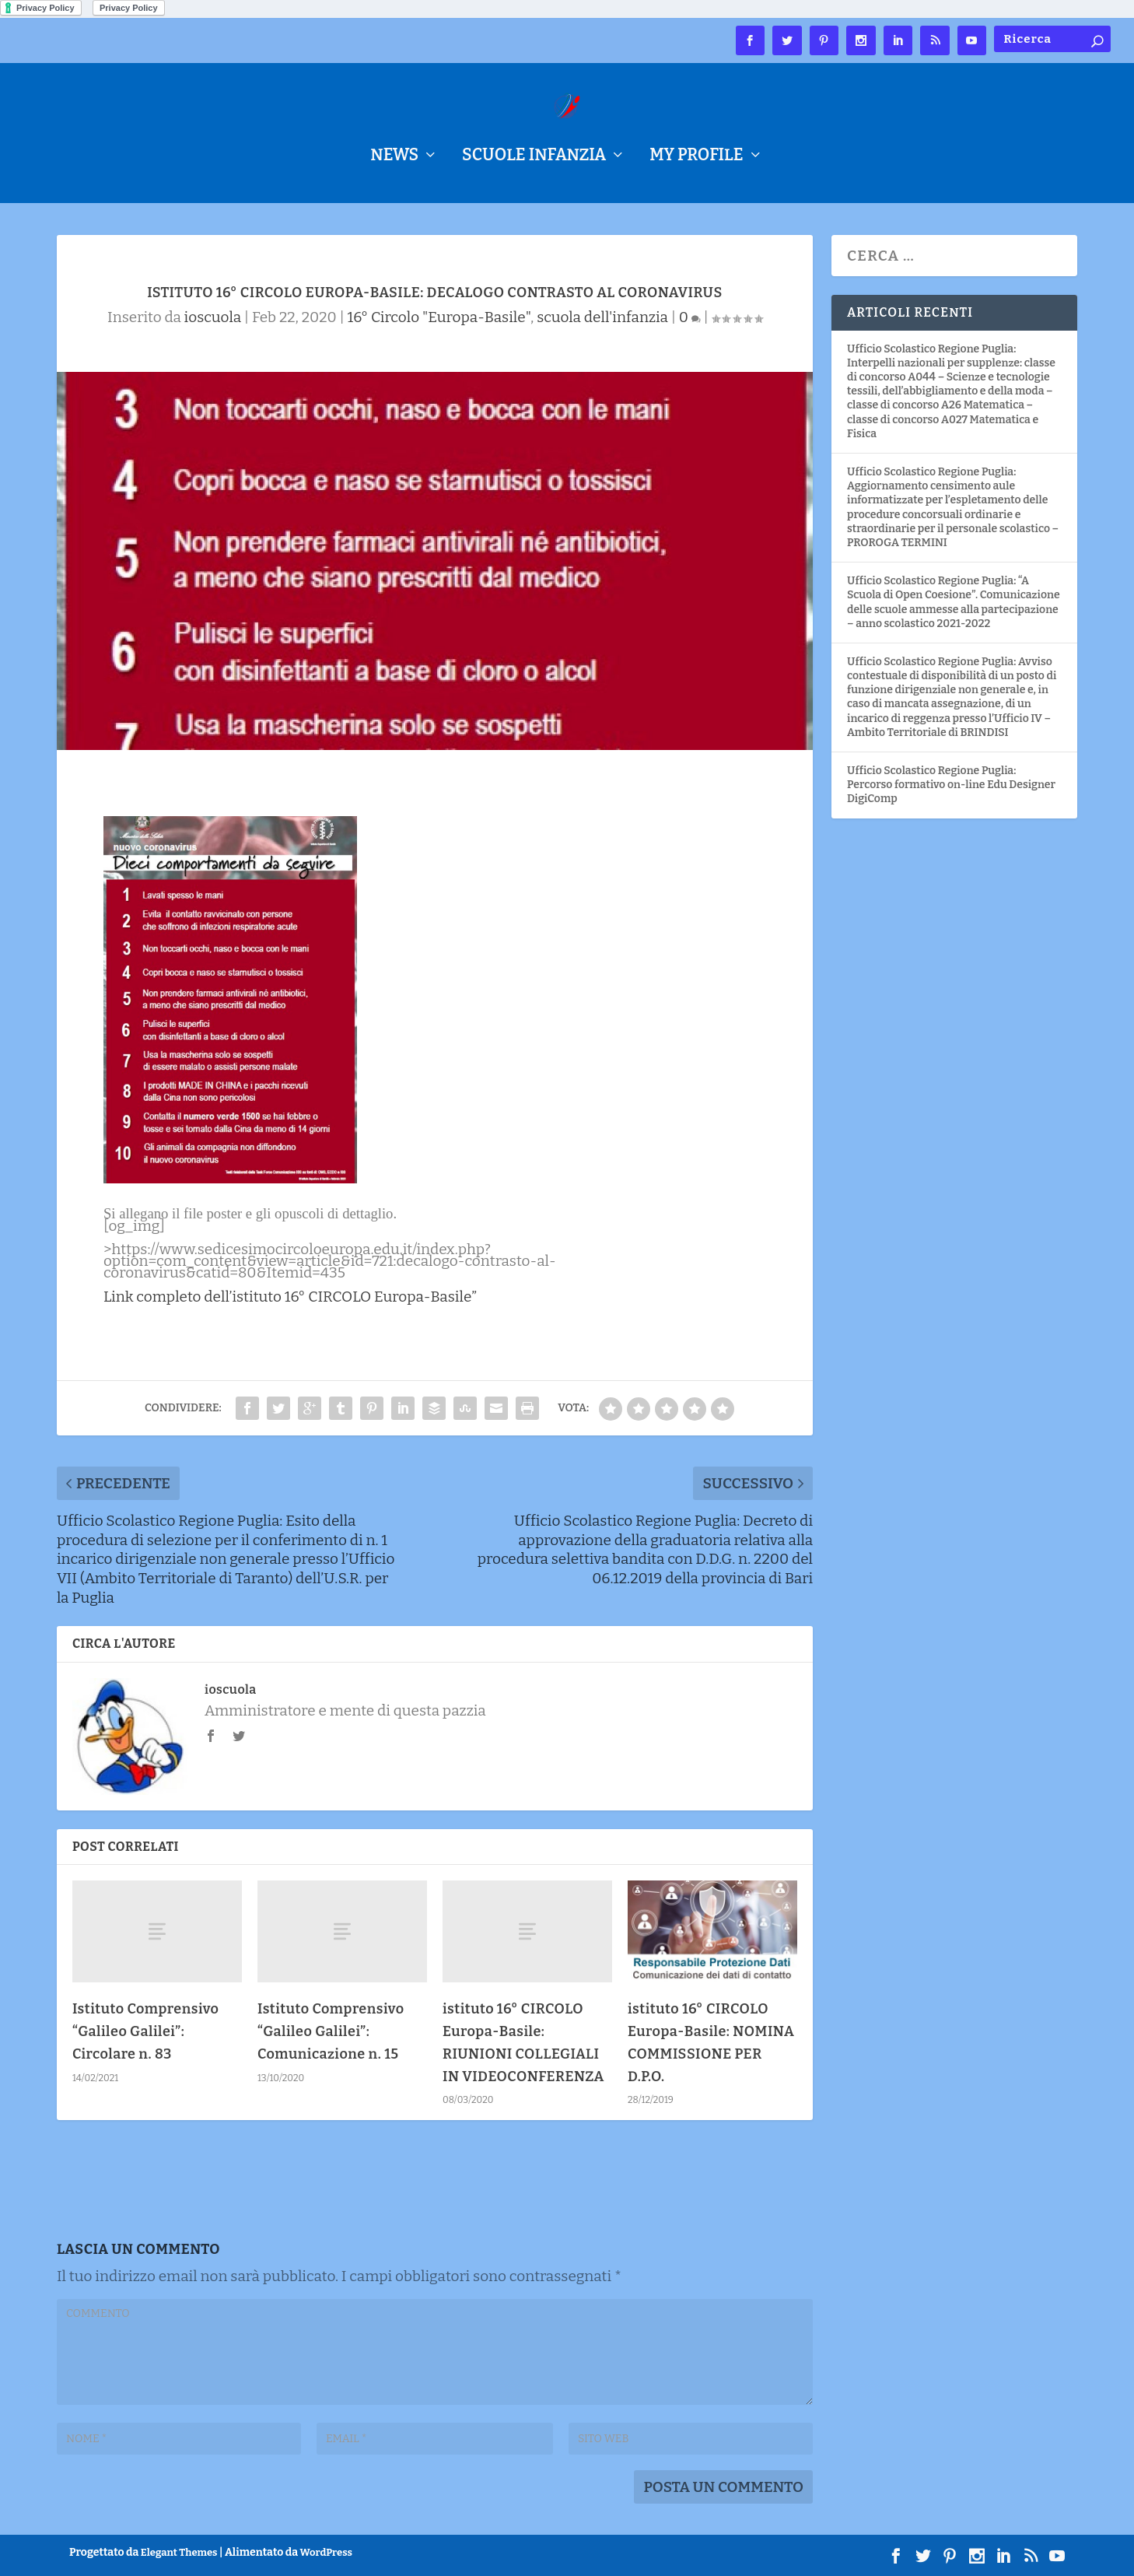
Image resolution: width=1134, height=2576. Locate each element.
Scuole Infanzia (534, 157)
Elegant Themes (179, 2552)
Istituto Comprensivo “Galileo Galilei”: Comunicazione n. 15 (330, 2031)
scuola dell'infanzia (602, 317)
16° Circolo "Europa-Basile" (439, 317)
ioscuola (212, 317)
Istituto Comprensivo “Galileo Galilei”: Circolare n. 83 (145, 2031)
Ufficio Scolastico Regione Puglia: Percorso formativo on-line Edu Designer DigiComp (951, 784)
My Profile (696, 157)
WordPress (326, 2552)
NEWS (394, 157)
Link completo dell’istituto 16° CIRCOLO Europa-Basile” (290, 1297)
